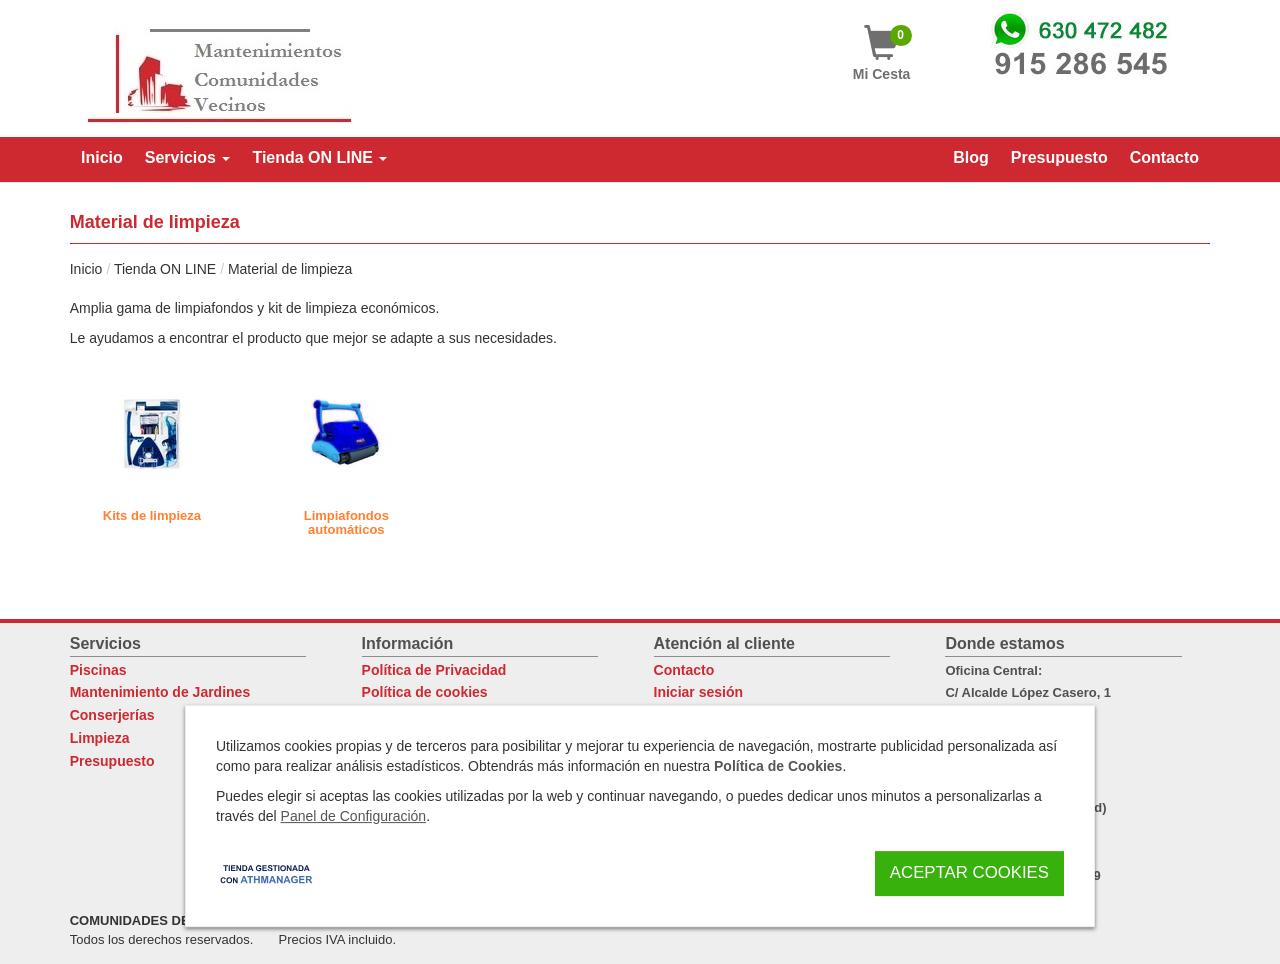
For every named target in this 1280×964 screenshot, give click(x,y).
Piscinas (98, 670)
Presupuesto (112, 761)
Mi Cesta (882, 53)
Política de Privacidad (434, 670)
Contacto (684, 670)
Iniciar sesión (698, 692)
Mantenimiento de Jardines (160, 692)
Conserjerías (112, 715)
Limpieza (100, 738)
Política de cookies (425, 692)
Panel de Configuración (354, 816)
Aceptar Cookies (969, 872)
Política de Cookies (778, 766)
